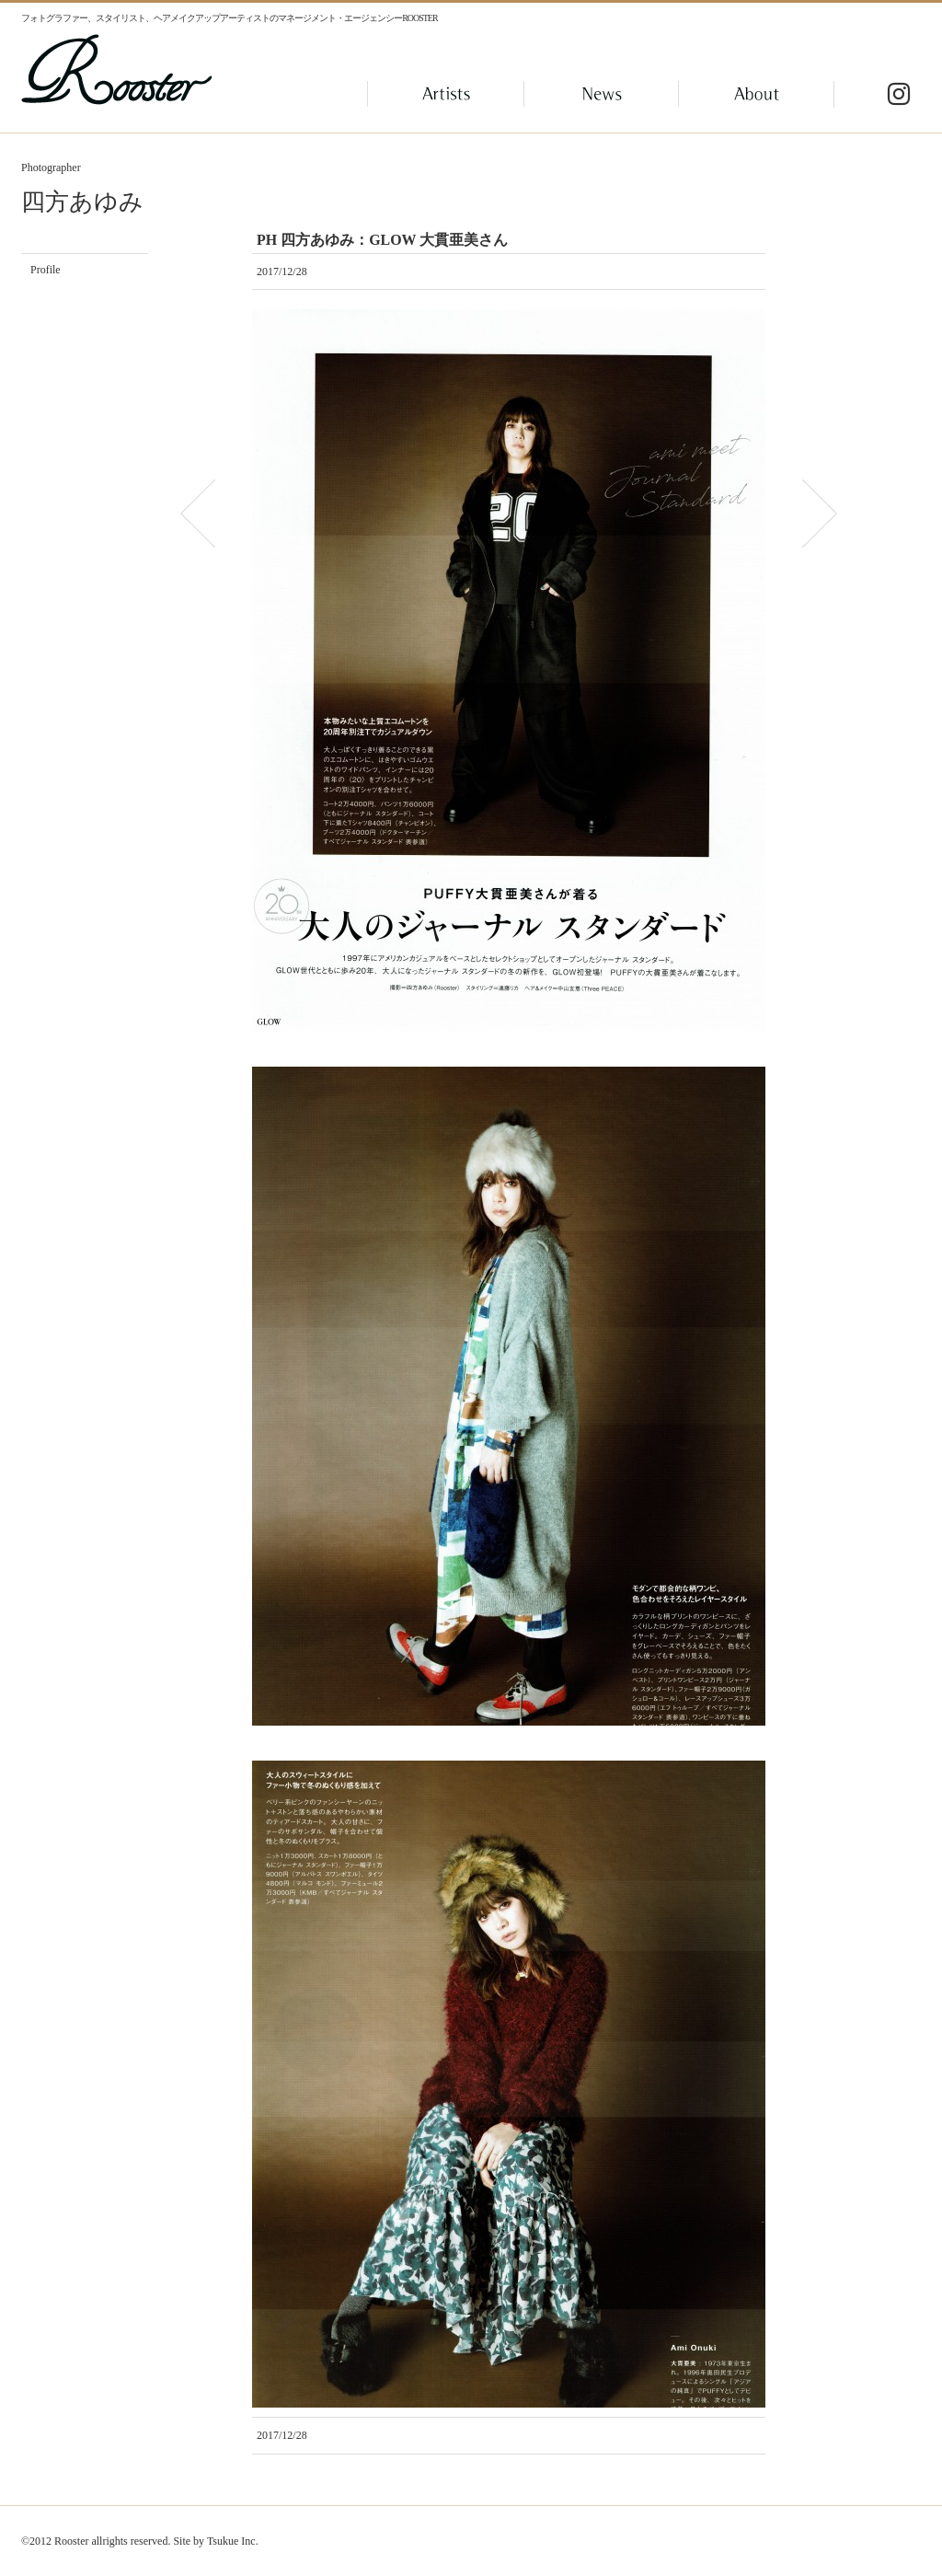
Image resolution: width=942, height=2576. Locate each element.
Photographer (51, 167)
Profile (45, 269)
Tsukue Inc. (232, 2541)
